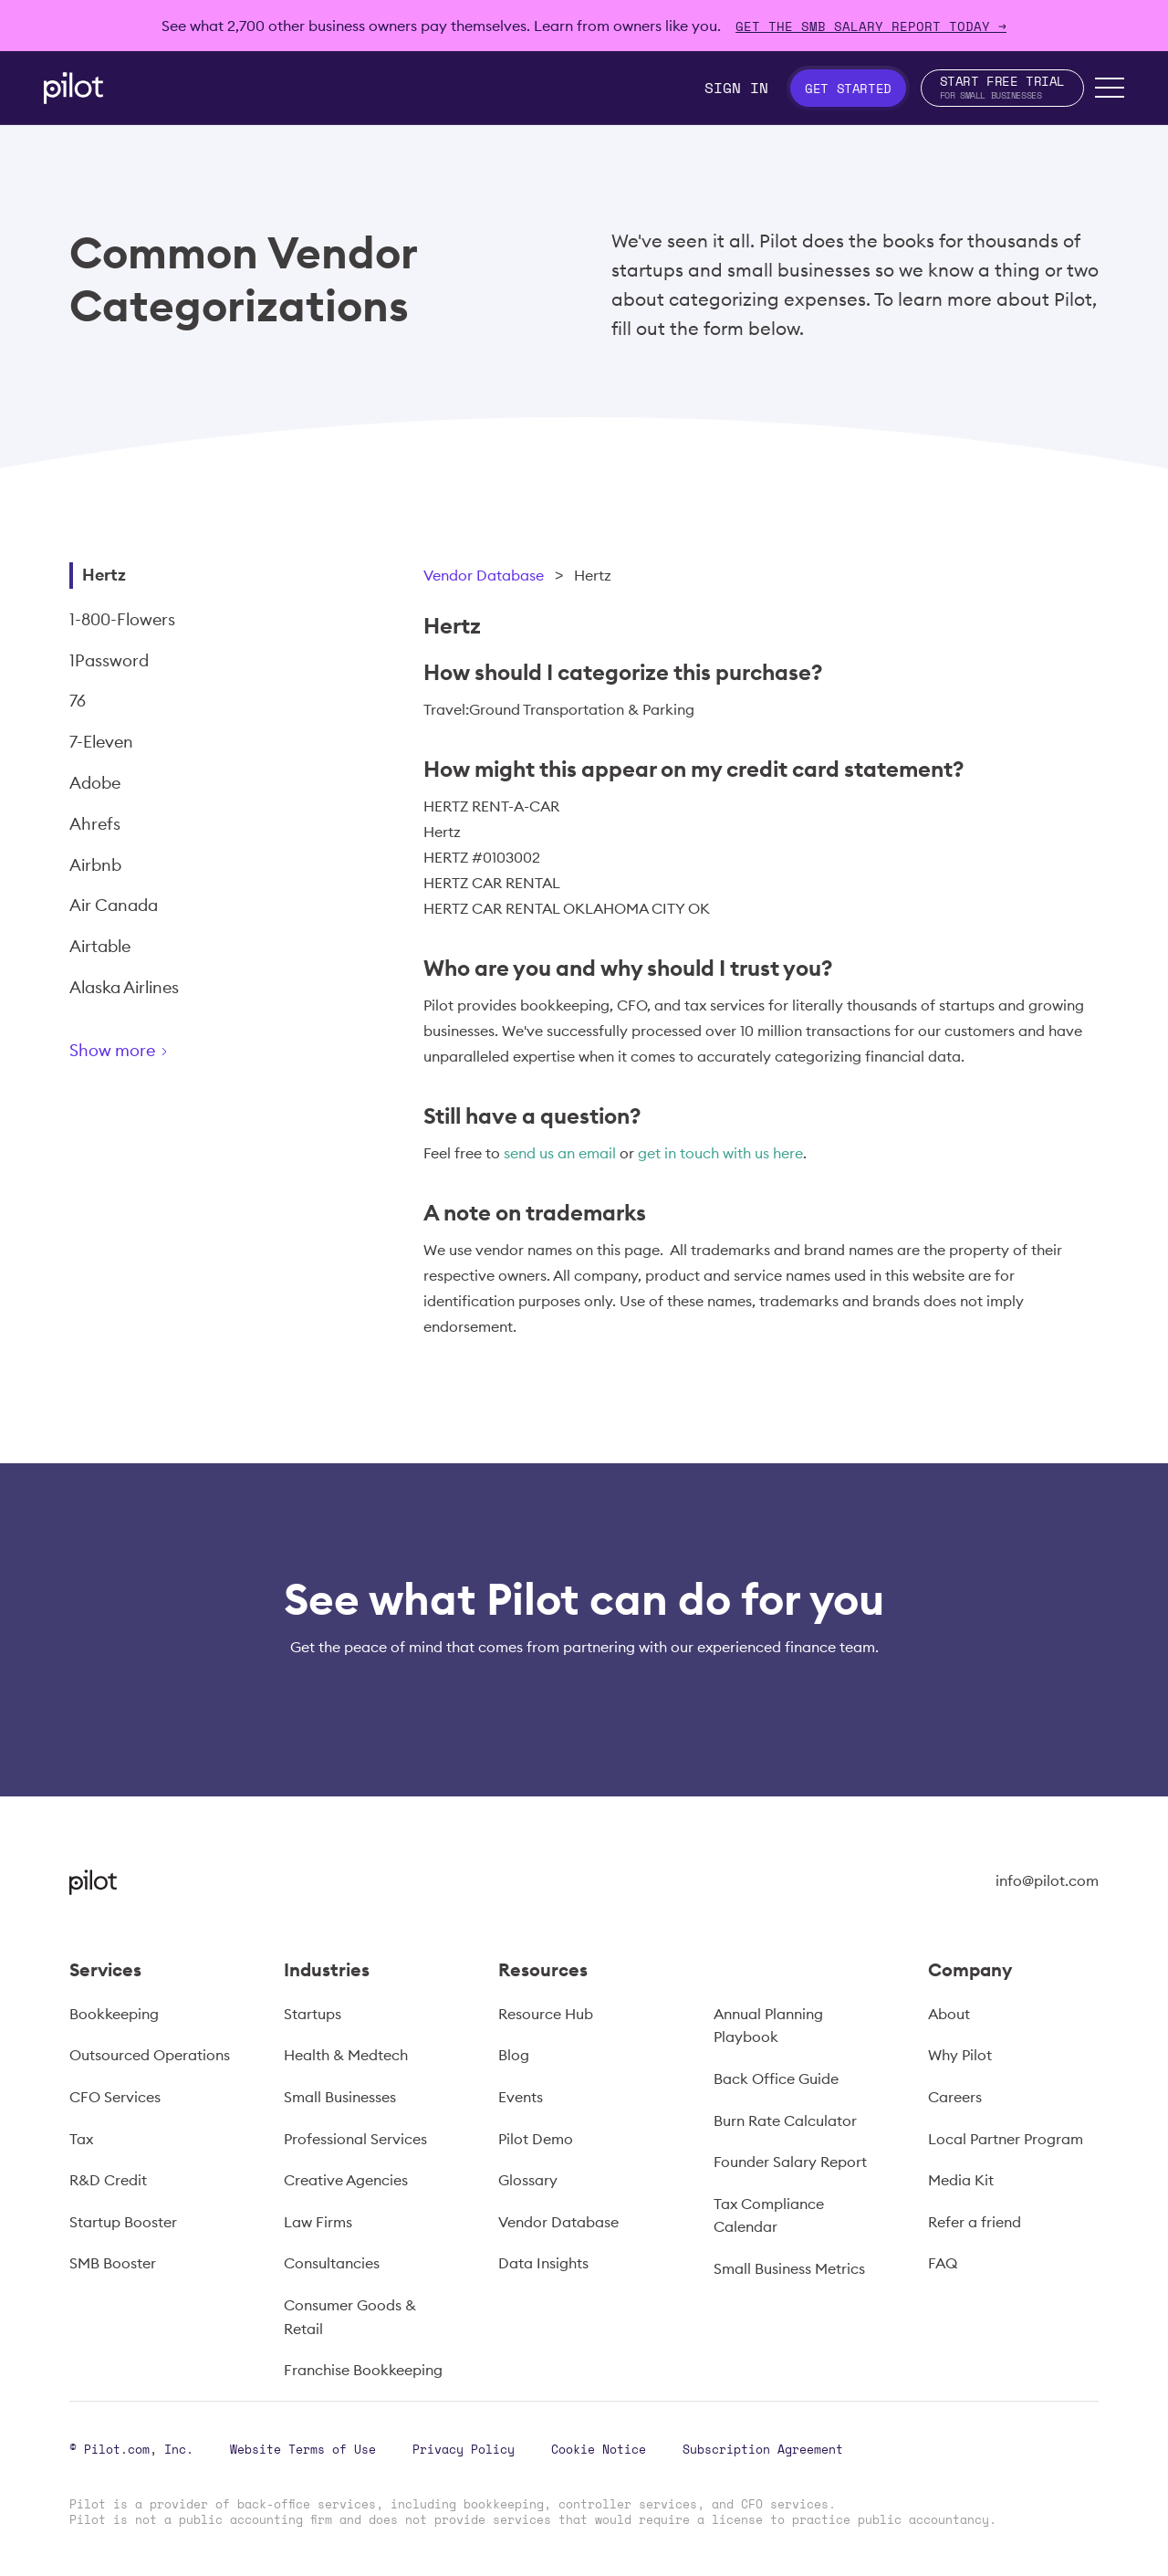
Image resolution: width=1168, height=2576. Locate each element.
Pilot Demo (535, 2139)
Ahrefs (94, 823)
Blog (513, 2055)
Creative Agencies (346, 2180)
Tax (81, 2139)
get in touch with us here (720, 1153)
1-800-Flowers (122, 619)
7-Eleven (101, 741)
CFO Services (115, 2097)
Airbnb (95, 864)
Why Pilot (960, 2055)
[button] (1109, 87)
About (949, 2014)
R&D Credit (108, 2180)
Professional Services (355, 2139)
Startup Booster (123, 2222)
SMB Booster (112, 2263)
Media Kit (961, 2180)
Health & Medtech (346, 2055)
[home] (73, 88)
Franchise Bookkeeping (363, 2370)
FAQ (942, 2263)
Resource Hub (545, 2014)
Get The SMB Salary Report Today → (870, 26)
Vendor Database (483, 575)
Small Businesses (340, 2097)
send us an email (560, 1153)
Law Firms (318, 2222)
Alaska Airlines (124, 987)
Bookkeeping (114, 2014)
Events (520, 2097)
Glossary (528, 2180)
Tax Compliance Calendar (769, 2215)
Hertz (104, 574)
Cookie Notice (598, 2449)
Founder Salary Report (790, 2161)
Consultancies (332, 2263)
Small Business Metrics (789, 2268)
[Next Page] (183, 1054)
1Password (109, 660)
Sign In (736, 88)
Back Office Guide (776, 2078)
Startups (312, 2014)
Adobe (94, 782)
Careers (955, 2097)
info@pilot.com (1047, 1880)
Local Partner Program (1005, 2139)
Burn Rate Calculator (785, 2120)
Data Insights (543, 2263)
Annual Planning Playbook (768, 2026)
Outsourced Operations (149, 2055)
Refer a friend (974, 2222)
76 (77, 700)
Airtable (99, 946)
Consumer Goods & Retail (350, 2317)
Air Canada (113, 905)
